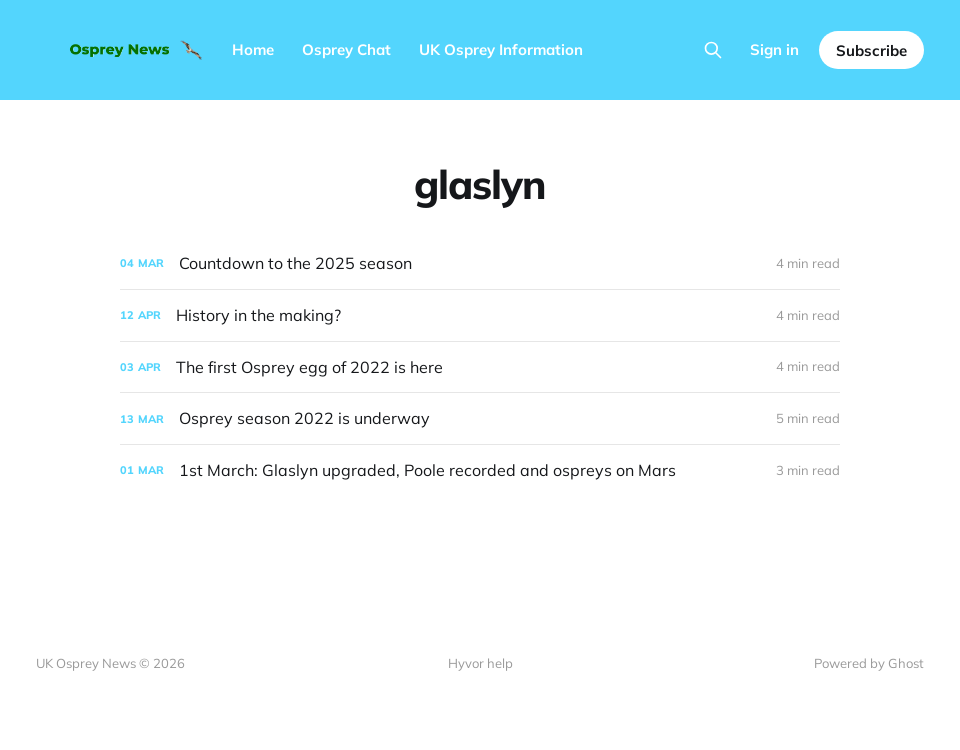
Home (253, 49)
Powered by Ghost (869, 663)
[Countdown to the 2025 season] (480, 263)
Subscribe (871, 50)
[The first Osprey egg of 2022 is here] (480, 367)
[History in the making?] (480, 315)
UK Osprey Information (501, 49)
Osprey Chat (346, 49)
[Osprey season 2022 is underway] (480, 418)
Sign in (774, 49)
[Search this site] (713, 50)
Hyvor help (480, 663)
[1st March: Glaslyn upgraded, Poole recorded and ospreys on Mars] (480, 470)
